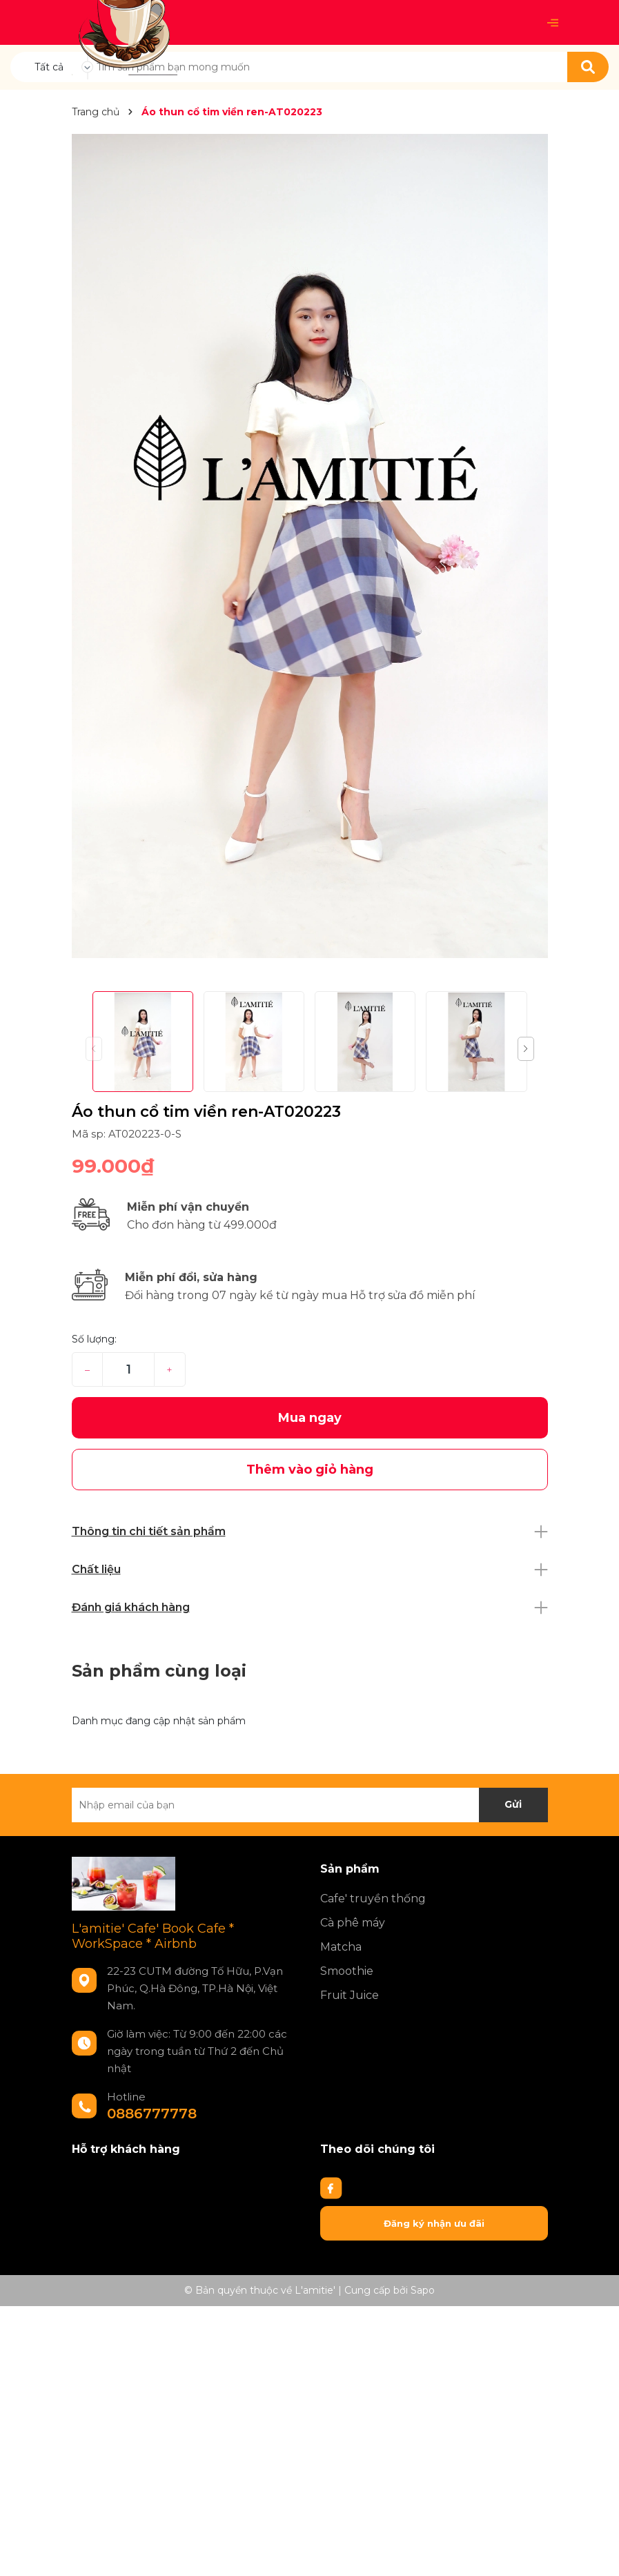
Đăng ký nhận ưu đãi (434, 2223)
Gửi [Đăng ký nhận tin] (513, 1804)
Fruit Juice (349, 1995)
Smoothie (346, 1971)
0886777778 (152, 2113)
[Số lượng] (128, 1369)
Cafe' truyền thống (373, 1898)
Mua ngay (310, 1417)
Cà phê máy (352, 1922)
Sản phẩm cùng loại (159, 1671)
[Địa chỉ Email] (310, 1805)
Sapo (423, 2290)
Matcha (341, 1946)
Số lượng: (94, 1339)
